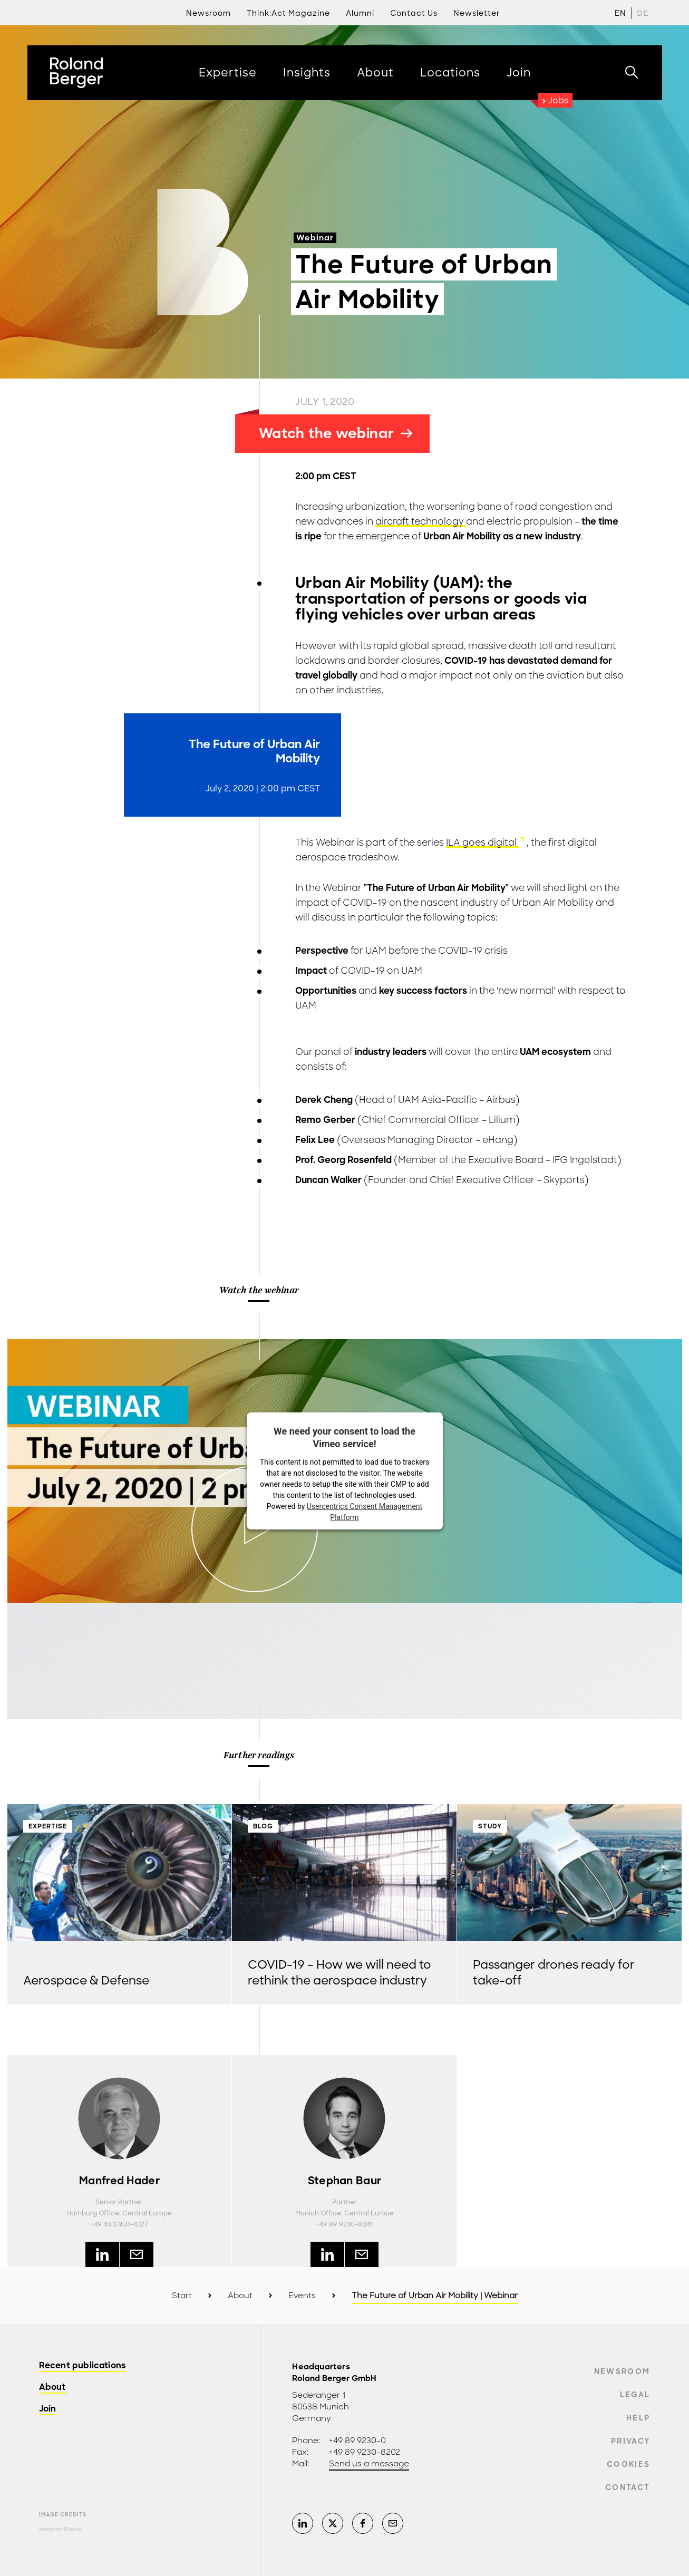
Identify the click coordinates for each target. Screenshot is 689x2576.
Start (182, 2295)
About (240, 2295)
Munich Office (318, 2213)
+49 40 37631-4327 (119, 2224)
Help (638, 2418)
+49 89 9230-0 (357, 2440)
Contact (627, 2487)
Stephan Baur (345, 2180)
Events (302, 2295)
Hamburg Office (92, 2213)
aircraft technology (420, 521)
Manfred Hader (119, 2180)
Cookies (628, 2464)
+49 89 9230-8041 (344, 2224)
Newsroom (622, 2371)
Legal (635, 2394)
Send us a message (369, 2463)
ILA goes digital (482, 842)
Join (47, 2409)
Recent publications (83, 2366)
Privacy (630, 2441)
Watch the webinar (335, 433)
